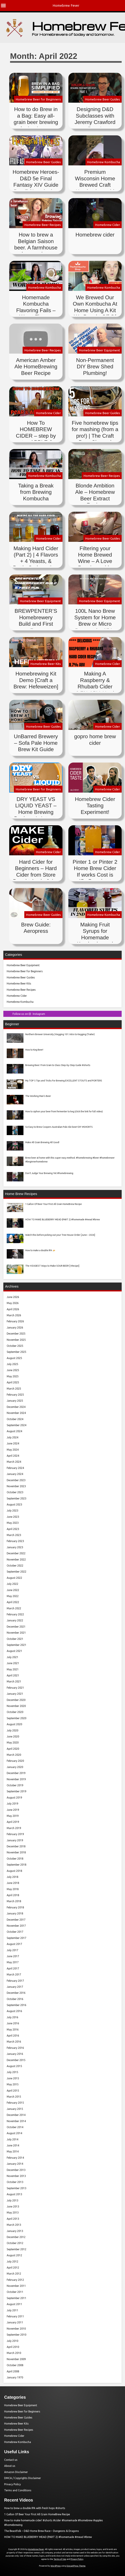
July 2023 (12, 1510)
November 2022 (16, 1559)
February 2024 (15, 1467)
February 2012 (15, 2279)
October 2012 (15, 2243)
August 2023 (14, 1504)
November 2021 (16, 1632)
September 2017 (16, 1937)
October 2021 (15, 1638)
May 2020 (13, 1742)
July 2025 (12, 1364)
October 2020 (15, 1711)
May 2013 (13, 2212)
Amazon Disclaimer (16, 2472)
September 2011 (16, 2298)
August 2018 (14, 1870)
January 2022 (15, 1620)
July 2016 (12, 2017)
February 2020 (15, 1760)
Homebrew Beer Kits (45, 664)
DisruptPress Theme (76, 2566)
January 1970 (15, 2377)
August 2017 (14, 1943)
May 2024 (13, 1449)
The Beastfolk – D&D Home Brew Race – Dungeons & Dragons (41, 2530)
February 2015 (15, 2102)
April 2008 (13, 2371)
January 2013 (15, 2230)
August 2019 (14, 1797)
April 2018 (13, 1895)
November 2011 (16, 2285)
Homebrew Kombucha (103, 162)
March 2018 (14, 1901)
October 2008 (15, 2365)
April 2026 (13, 1309)
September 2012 (16, 2249)
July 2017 (12, 1950)
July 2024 (12, 1437)
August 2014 (14, 2133)
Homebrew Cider (107, 225)
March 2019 (14, 1828)
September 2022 (16, 1571)
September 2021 (16, 1644)
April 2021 (13, 1675)
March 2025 (14, 1388)
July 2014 (12, 2139)
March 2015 (14, 2096)
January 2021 (15, 1693)
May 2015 (13, 2084)
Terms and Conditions (17, 2490)
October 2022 (15, 1565)
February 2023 (15, 1541)
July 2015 (12, 2072)
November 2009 (16, 2359)
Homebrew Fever (66, 5)
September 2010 (16, 2334)
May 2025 (13, 1376)
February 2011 (15, 2316)
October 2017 (15, 1931)
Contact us (10, 2459)
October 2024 (15, 1419)
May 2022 (13, 1596)
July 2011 (12, 2310)
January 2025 (15, 1400)
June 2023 (13, 1516)
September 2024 (16, 1425)
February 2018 (15, 1907)
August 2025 (14, 1358)
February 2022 (15, 1614)
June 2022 (13, 1590)
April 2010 (13, 2346)
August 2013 (14, 2194)
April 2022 (13, 1602)
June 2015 (13, 2078)
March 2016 (14, 2041)
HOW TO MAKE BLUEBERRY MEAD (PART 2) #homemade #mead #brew (48, 2536)
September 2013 (16, 2188)
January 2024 (15, 1473)
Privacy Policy (12, 2484)
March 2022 (14, 1608)
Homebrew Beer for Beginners (38, 99)
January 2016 (15, 2053)
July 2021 (12, 1657)
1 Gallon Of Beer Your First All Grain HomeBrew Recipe (37, 2514)
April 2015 (13, 2090)
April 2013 (13, 2218)
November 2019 (16, 1779)
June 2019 (13, 1809)
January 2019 (15, 1840)
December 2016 (16, 1992)
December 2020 (16, 1699)
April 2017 (13, 1968)
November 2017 (16, 1925)
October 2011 (15, 2291)
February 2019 (15, 1834)
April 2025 (13, 1382)
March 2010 (14, 2352)
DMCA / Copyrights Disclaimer (22, 2478)
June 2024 (13, 1443)
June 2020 (13, 1736)
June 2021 (13, 1663)
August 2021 (14, 1650)
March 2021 (14, 1681)
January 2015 (15, 2108)
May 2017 (13, 1962)
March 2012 (14, 2273)
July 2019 (12, 1803)
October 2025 (15, 1345)
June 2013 (13, 2206)
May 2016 (13, 2029)
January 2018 (15, 1913)
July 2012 (12, 2261)
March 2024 (14, 1461)
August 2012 (14, 2255)
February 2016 (15, 2047)
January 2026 (15, 1327)
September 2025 (16, 1351)
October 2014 (15, 2127)
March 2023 (14, 1535)
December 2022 (16, 1553)
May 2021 (13, 1669)
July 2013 (12, 2200)
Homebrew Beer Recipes (42, 225)
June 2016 (13, 2023)
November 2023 (16, 1486)
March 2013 (14, 2224)
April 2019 (13, 1821)
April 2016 (13, 2035)
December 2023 (16, 1480)
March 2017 (14, 1974)
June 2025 (13, 1370)
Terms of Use (60, 2559)
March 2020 (14, 1754)
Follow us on (29, 1013)
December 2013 (16, 2169)
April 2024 (13, 1455)
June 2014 (13, 2145)
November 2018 (16, 1852)
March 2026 (14, 1315)
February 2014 (15, 2157)
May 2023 (13, 1522)
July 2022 (12, 1583)
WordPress (56, 2566)
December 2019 (16, 1773)
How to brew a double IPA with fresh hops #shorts (34, 2508)
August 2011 (14, 2304)
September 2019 (16, 1791)
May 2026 (13, 1303)
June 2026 (13, 1296)
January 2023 (15, 1547)
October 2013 (15, 2181)
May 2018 (13, 1889)
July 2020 (12, 1730)
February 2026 (15, 1321)
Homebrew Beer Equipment (99, 350)
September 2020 (16, 1718)
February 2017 (15, 1980)
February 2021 (15, 1687)
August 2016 (14, 2011)
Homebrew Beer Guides (102, 99)
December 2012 (16, 2237)
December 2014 (16, 2114)
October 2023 (15, 1492)
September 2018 (16, 1864)
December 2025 (16, 1333)
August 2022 (14, 1577)
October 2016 (15, 1998)
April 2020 (13, 1748)
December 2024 (16, 1406)
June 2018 (13, 1882)
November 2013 (16, 2175)
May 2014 (13, 2151)
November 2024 (16, 1412)
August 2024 (14, 1431)
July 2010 (12, 2340)
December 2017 (16, 1919)
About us (9, 2465)
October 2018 (15, 1858)
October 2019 (15, 1785)
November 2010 (16, 2328)
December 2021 (16, 1626)
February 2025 (15, 1394)
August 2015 (14, 2066)
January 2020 (15, 1766)
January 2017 (15, 1986)
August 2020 (14, 1724)
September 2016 (16, 2005)
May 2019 (13, 1815)
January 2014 (15, 2163)
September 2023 (16, 1498)
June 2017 (13, 1956)
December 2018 (16, 1846)
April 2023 (13, 1528)
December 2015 (16, 2060)
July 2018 (12, 1876)
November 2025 (16, 1339)
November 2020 (16, 1705)
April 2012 (13, 2267)
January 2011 (15, 2322)
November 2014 (16, 2121)
